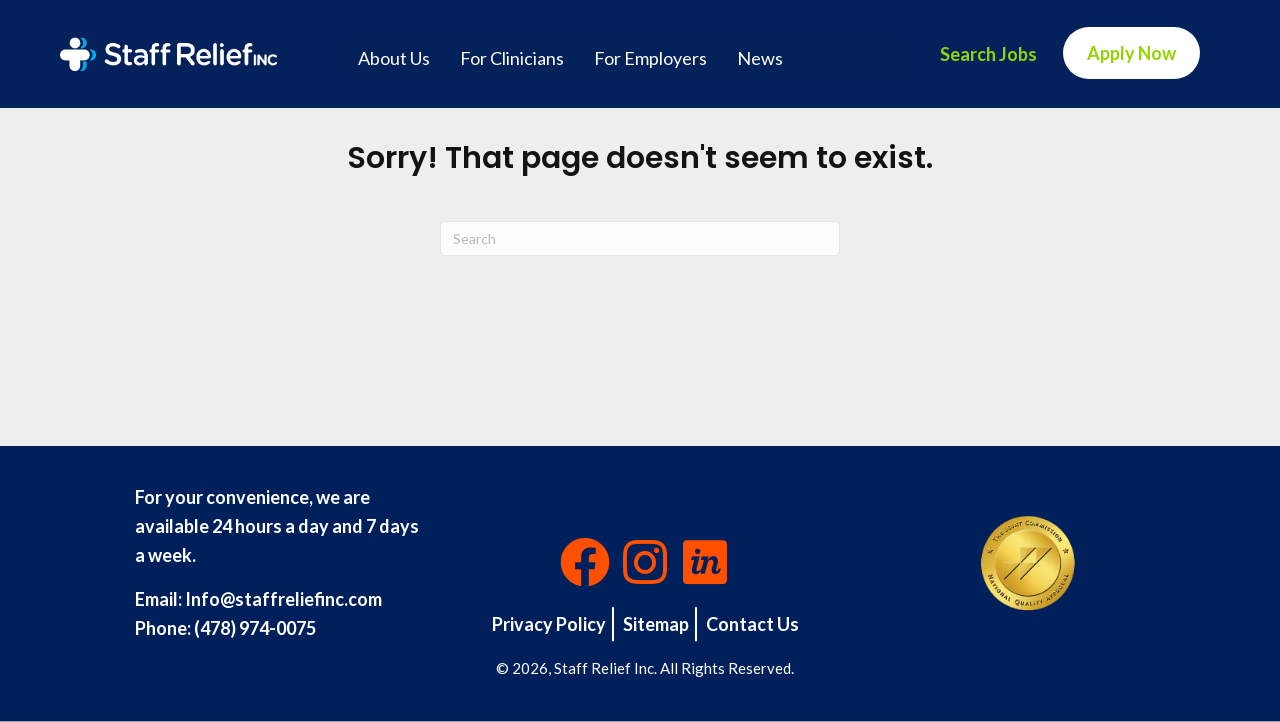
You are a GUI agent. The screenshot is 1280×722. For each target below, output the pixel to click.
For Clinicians (512, 58)
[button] (585, 562)
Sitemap (656, 624)
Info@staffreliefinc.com (283, 599)
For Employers (650, 58)
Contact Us (752, 624)
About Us (394, 58)
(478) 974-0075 (255, 628)
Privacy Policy (549, 624)
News (760, 58)
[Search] (640, 238)
